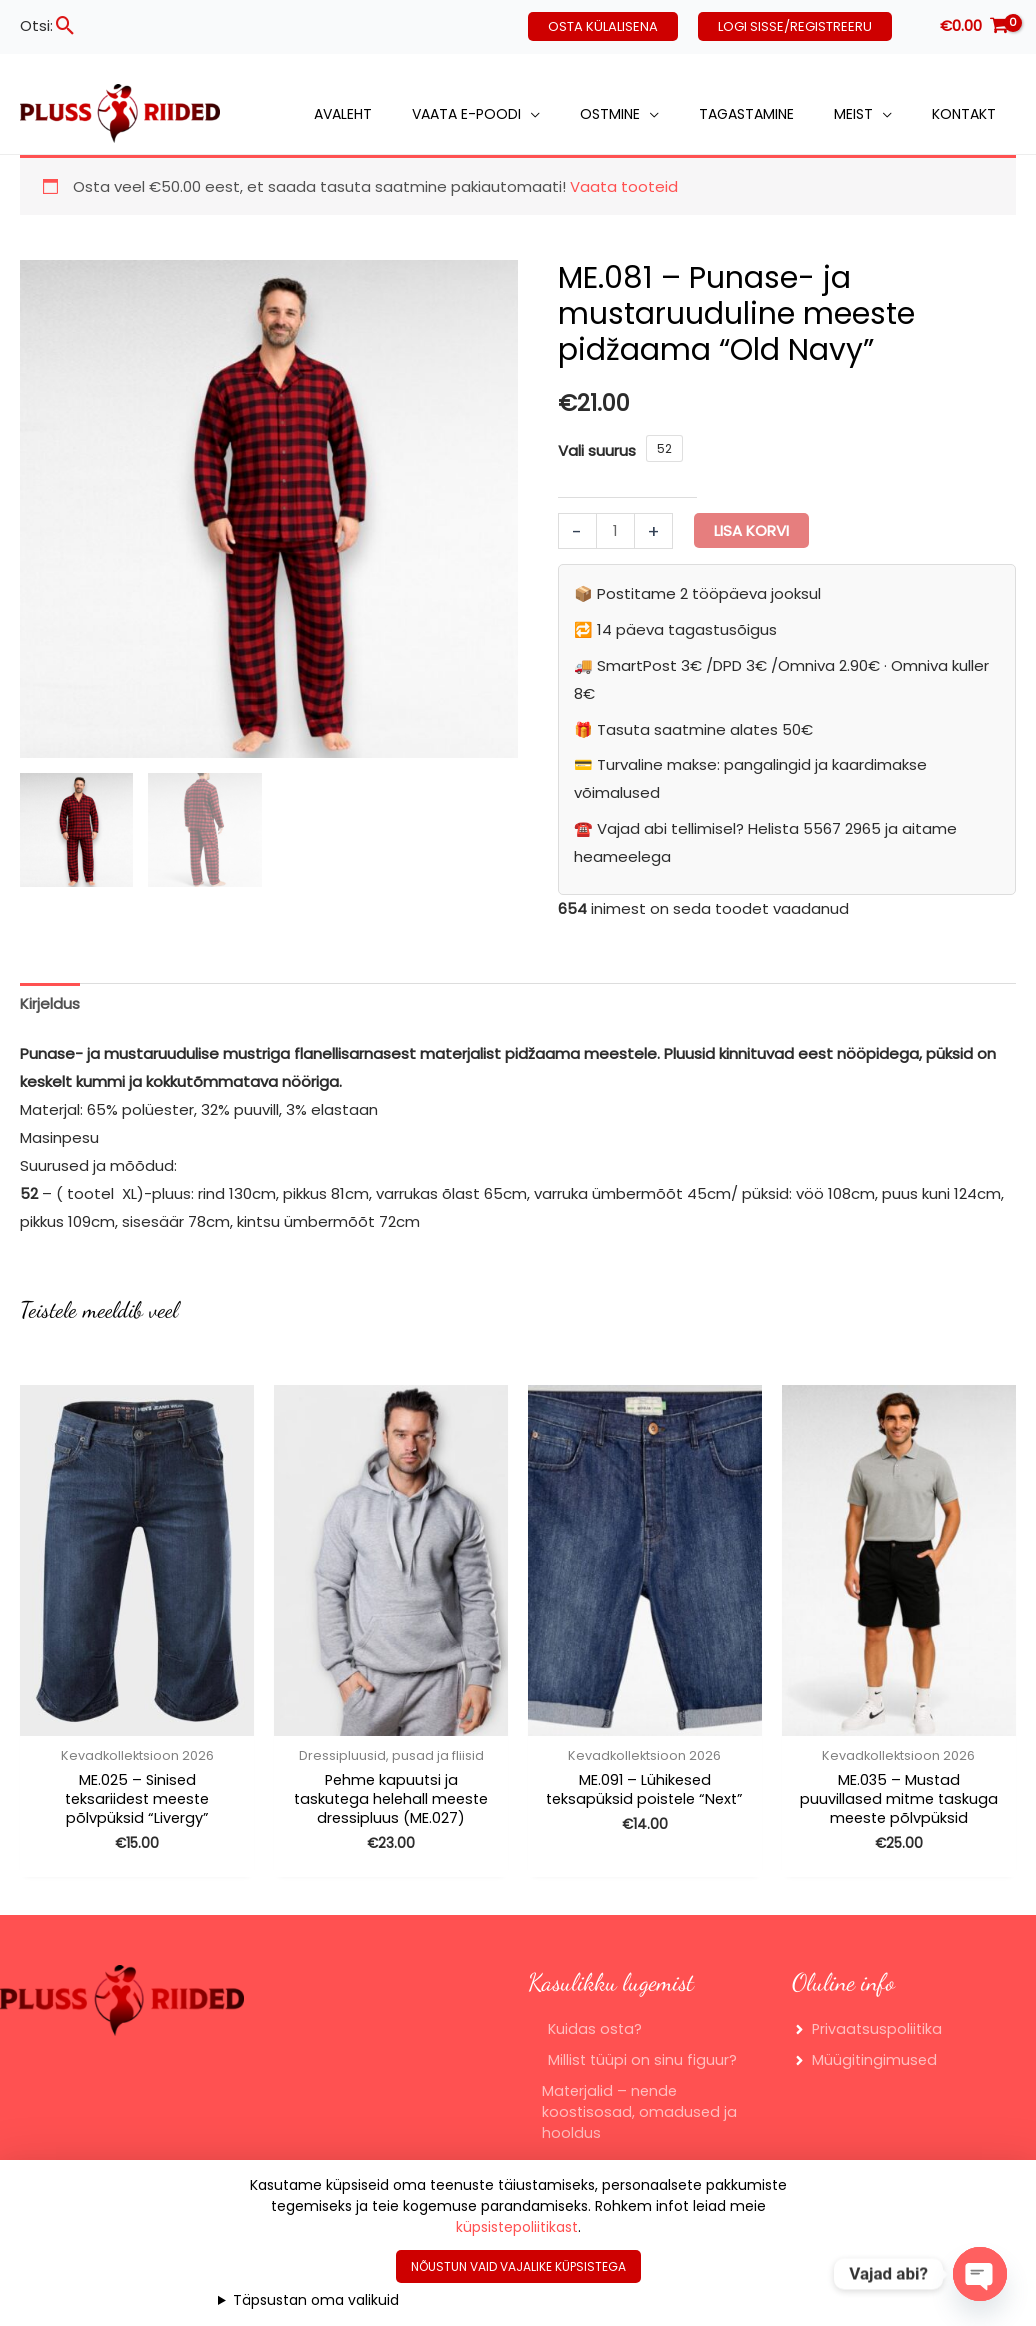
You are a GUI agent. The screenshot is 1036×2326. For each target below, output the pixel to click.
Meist (853, 114)
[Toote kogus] (615, 531)
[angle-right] (868, 2051)
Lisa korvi (751, 530)
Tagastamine (746, 114)
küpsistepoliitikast (517, 2227)
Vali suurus (597, 450)
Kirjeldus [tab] (50, 1003)
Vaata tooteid (624, 186)
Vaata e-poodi (466, 114)
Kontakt (964, 114)
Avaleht (343, 114)
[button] (65, 25)
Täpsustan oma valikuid (316, 2300)
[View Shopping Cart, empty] (974, 26)
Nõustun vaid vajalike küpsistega (518, 2266)
